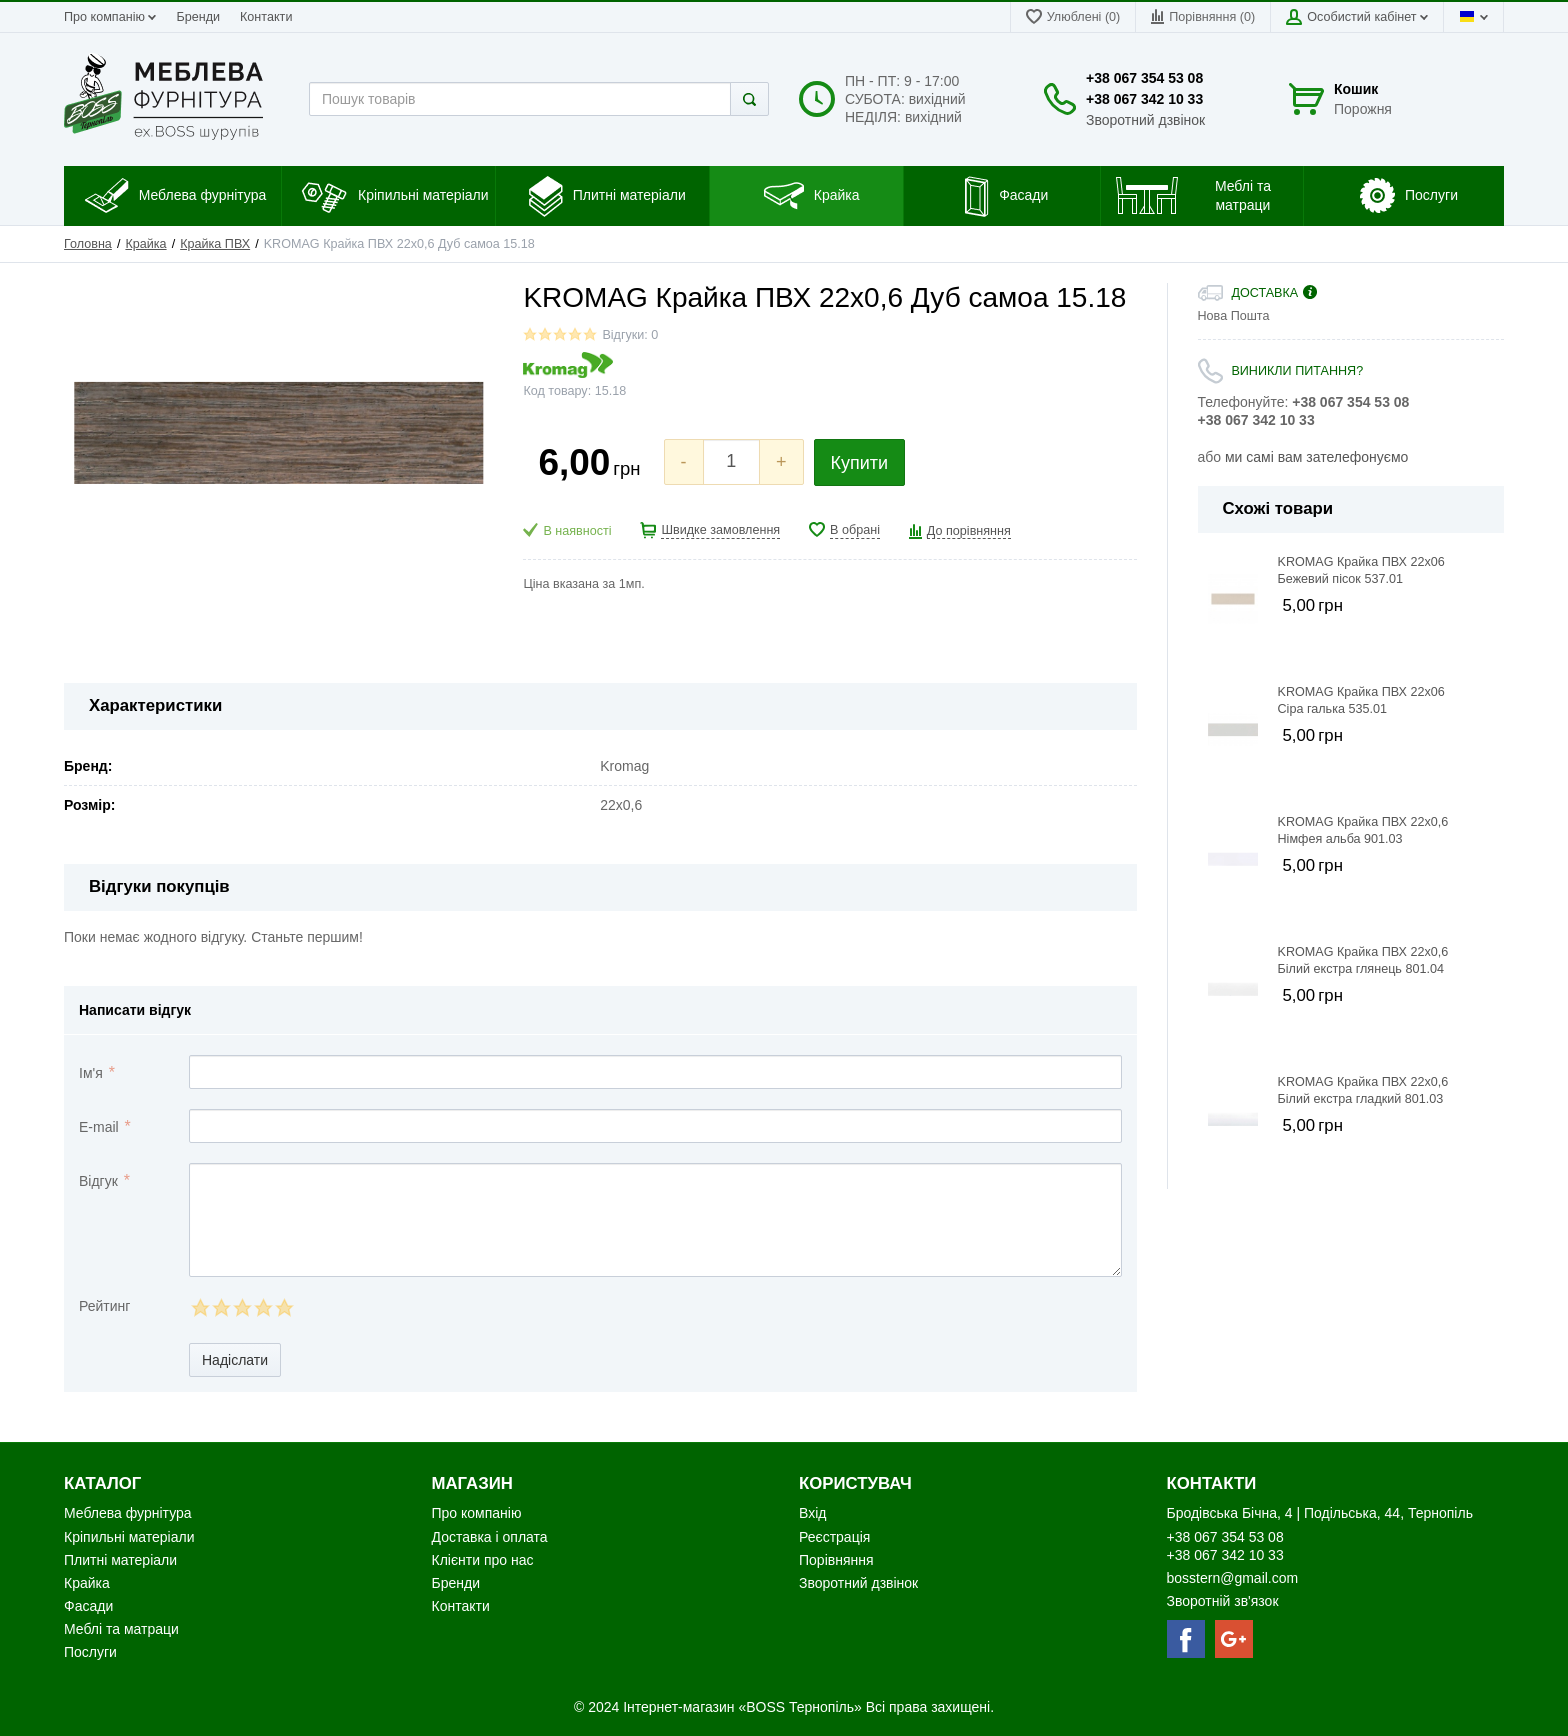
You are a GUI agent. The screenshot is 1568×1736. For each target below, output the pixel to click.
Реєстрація (834, 1537)
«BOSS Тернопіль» (801, 1707)
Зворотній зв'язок (1223, 1601)
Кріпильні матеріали (129, 1537)
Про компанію (110, 17)
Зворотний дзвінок (1145, 120)
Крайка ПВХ (215, 244)
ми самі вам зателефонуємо (1316, 457)
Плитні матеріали (120, 1560)
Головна (88, 244)
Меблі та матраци (121, 1629)
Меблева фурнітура (129, 1513)
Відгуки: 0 (630, 335)
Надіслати (235, 1360)
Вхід (812, 1513)
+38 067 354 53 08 (1144, 78)
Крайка (145, 244)
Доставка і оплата (490, 1537)
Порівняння (836, 1560)
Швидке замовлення (720, 530)
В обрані (855, 530)
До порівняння (969, 531)
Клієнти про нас (483, 1560)
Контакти (266, 17)
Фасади (88, 1606)
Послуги (90, 1652)
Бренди (198, 17)
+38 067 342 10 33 (1144, 99)
